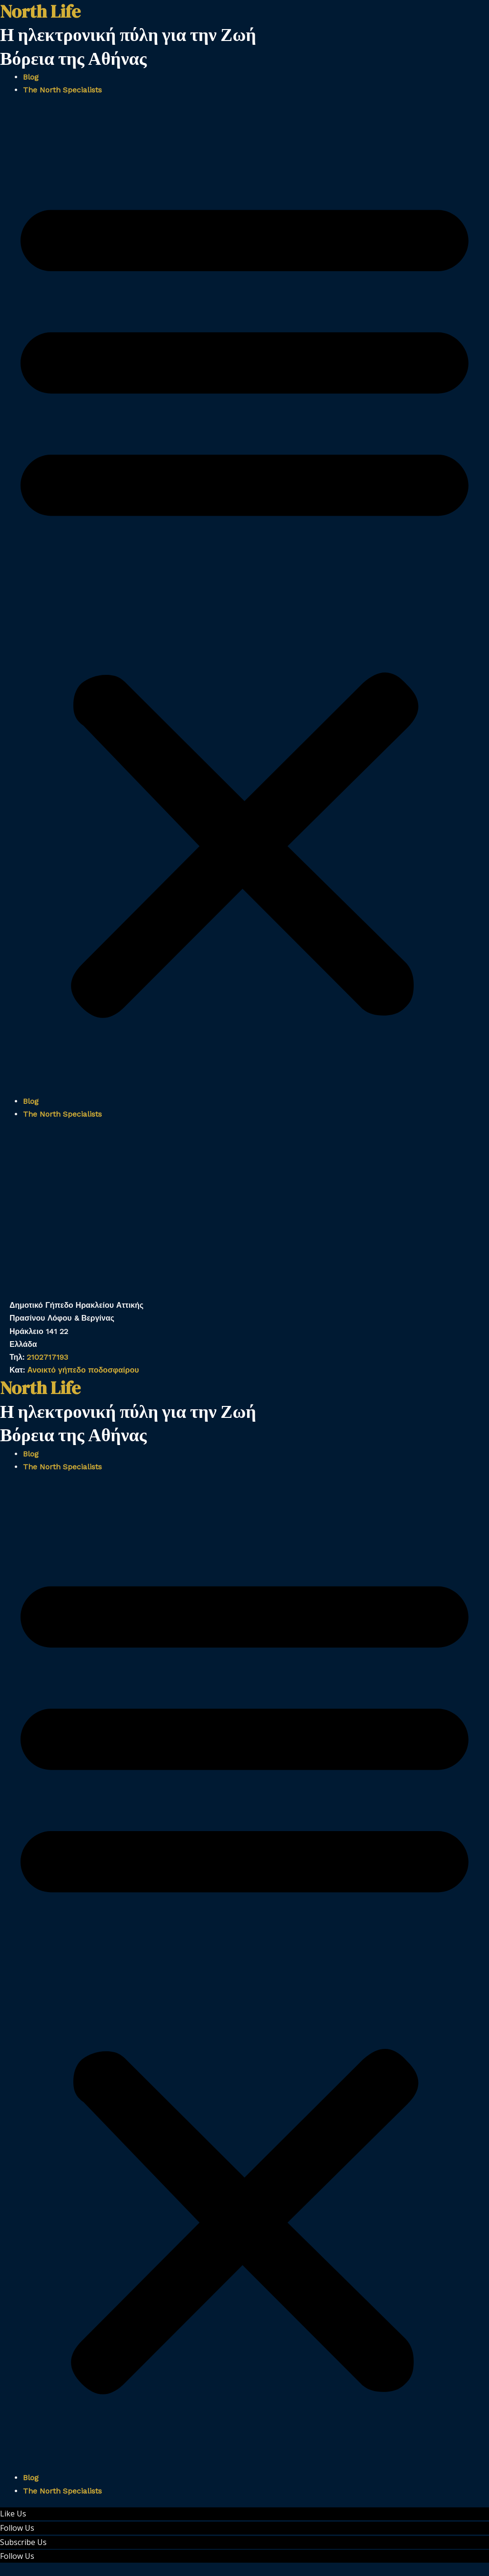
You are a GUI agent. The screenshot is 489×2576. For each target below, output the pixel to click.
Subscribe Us (23, 2542)
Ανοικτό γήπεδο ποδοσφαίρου (83, 1370)
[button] (244, 601)
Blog (31, 76)
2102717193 (47, 1357)
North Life (40, 1387)
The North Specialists (62, 89)
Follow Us (17, 2528)
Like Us (13, 2513)
